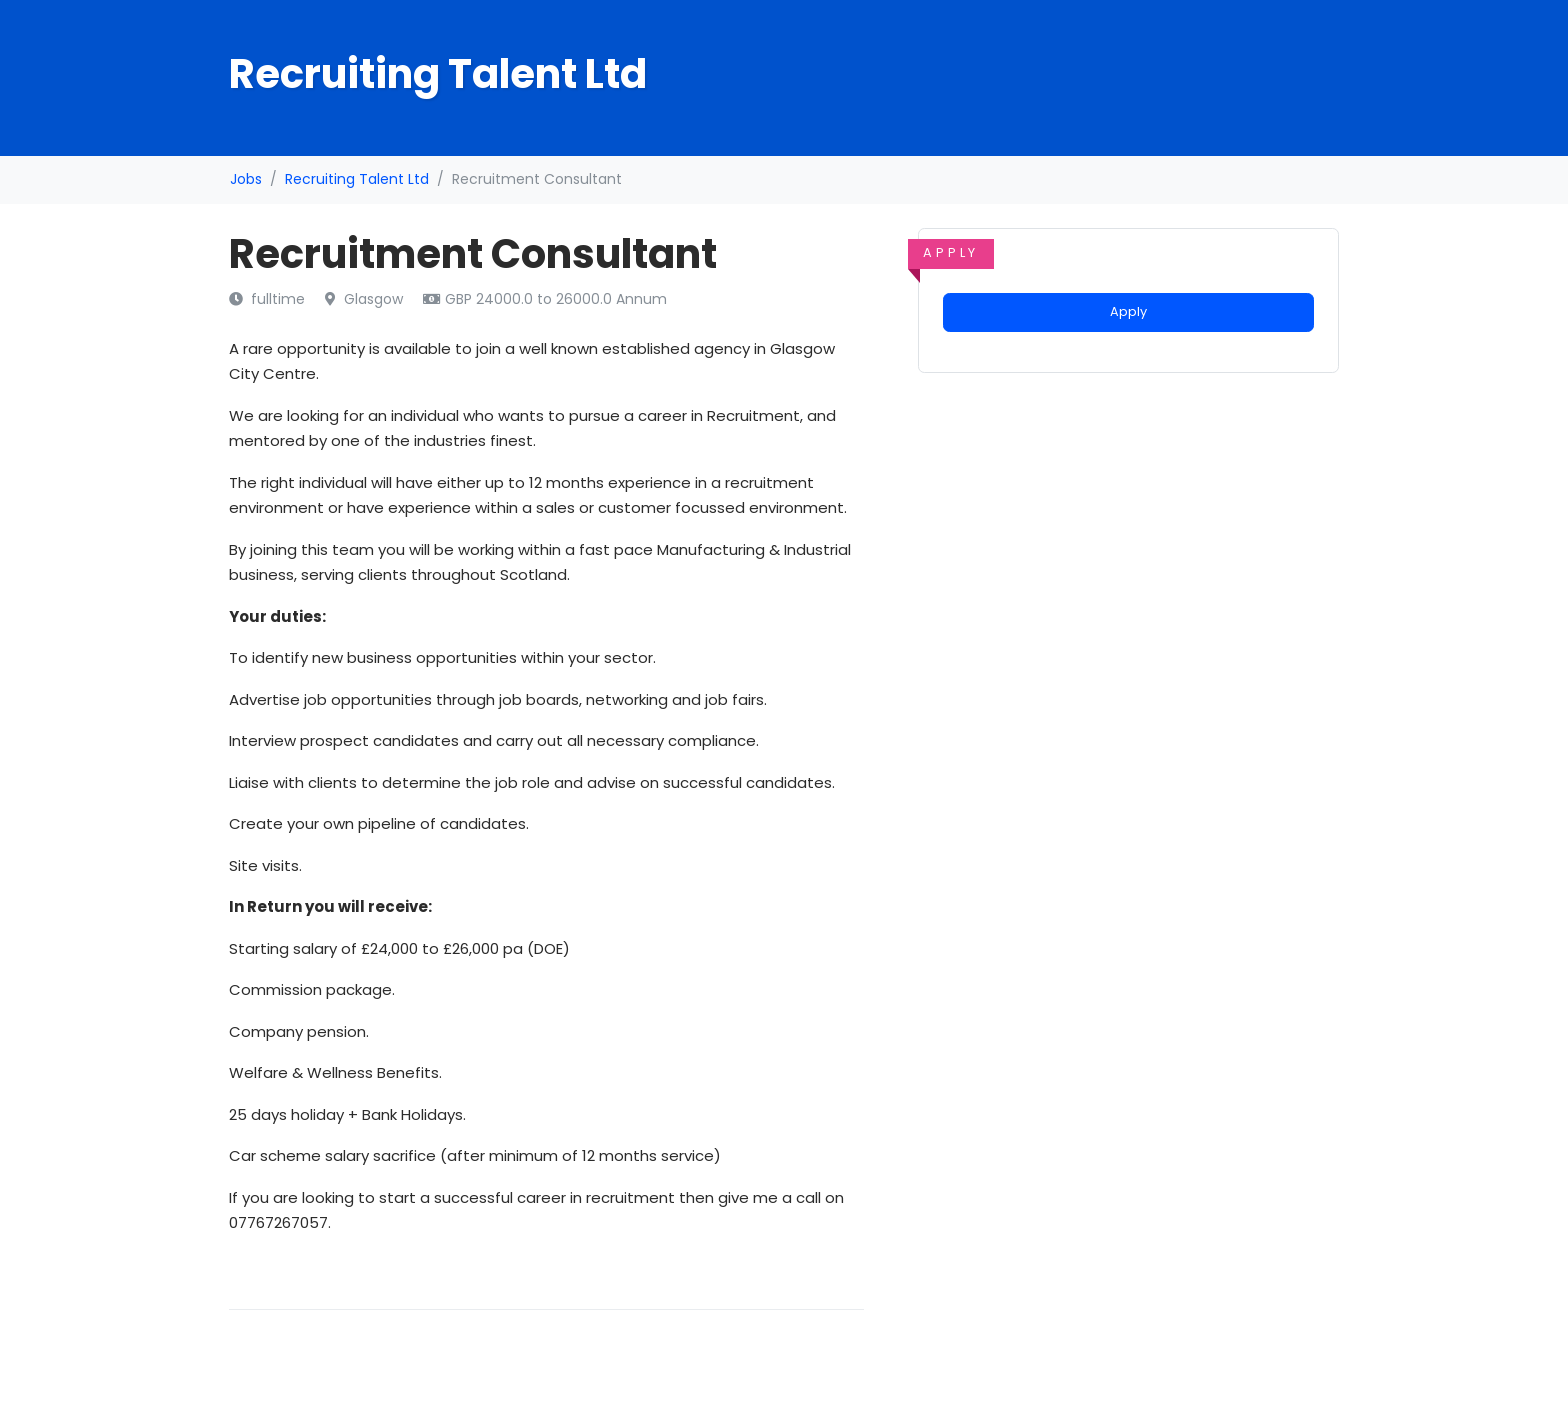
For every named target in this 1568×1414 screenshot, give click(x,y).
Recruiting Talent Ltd (357, 179)
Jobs (246, 179)
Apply (1128, 311)
